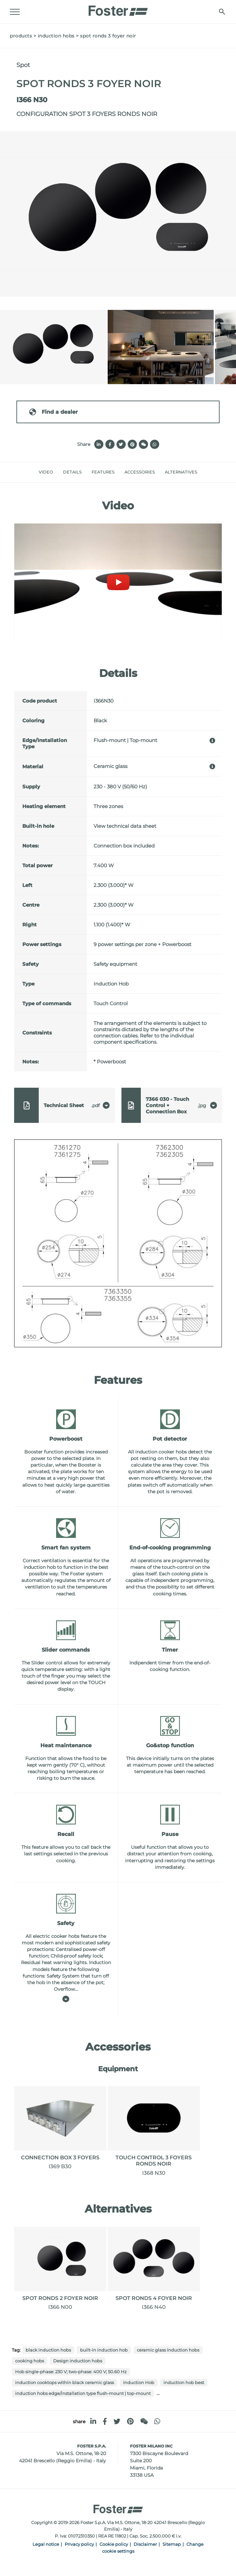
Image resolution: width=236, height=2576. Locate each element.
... (158, 2393)
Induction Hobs (56, 36)
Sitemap (171, 2544)
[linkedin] (93, 2421)
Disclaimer (145, 2544)
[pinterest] (130, 2421)
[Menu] (15, 12)
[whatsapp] (157, 2421)
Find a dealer (53, 412)
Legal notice (45, 2544)
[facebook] (105, 2421)
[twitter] (117, 2421)
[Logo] (118, 9)
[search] (222, 12)
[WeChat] (144, 2421)
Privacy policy (79, 2544)
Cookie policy (113, 2544)
